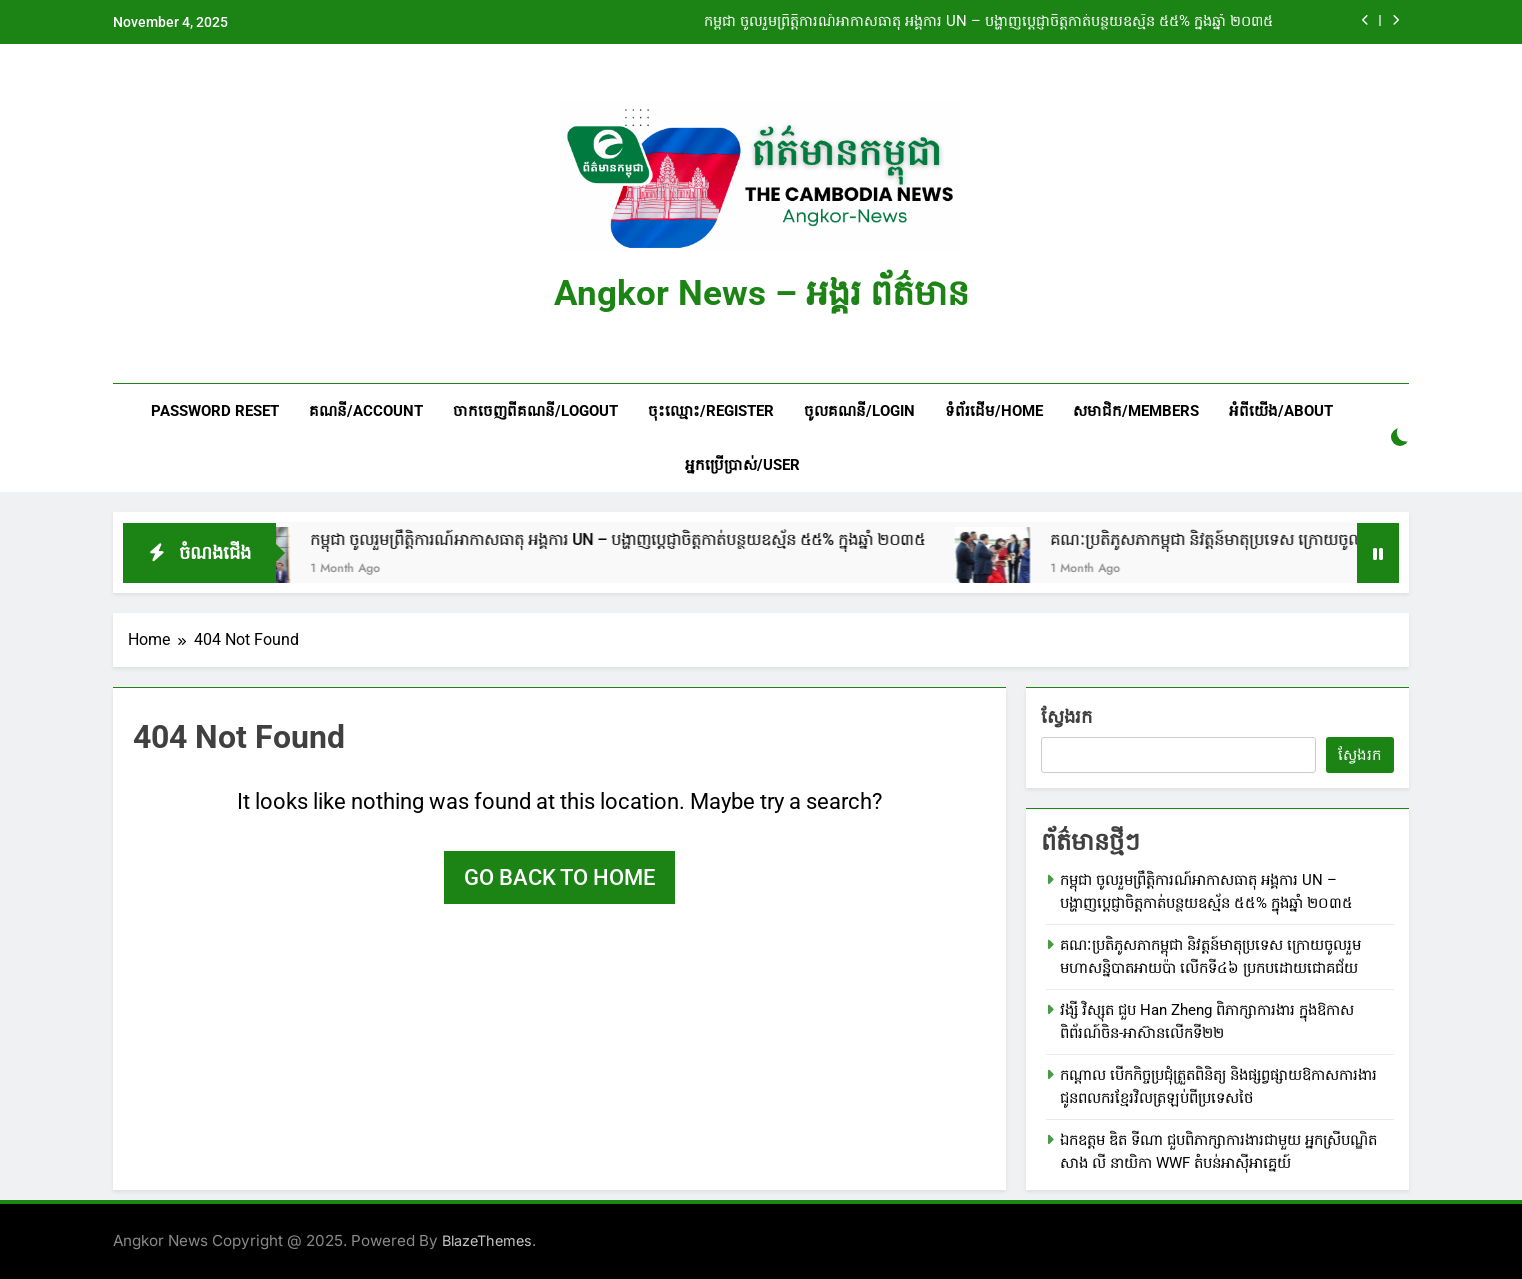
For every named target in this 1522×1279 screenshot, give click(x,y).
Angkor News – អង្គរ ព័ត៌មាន (761, 293)
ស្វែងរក (1066, 716)
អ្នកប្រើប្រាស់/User (742, 465)
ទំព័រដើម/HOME (994, 411)
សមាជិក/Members (1136, 411)
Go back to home (559, 877)
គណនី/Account (366, 411)
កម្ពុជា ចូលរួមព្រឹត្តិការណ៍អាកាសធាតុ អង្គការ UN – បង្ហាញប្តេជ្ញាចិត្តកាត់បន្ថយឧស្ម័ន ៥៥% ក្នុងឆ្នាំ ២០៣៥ (988, 22)
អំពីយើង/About (1281, 411)
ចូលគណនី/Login (859, 411)
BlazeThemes (487, 1240)
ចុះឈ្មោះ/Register (711, 411)
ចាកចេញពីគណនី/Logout (535, 411)
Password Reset (215, 411)
